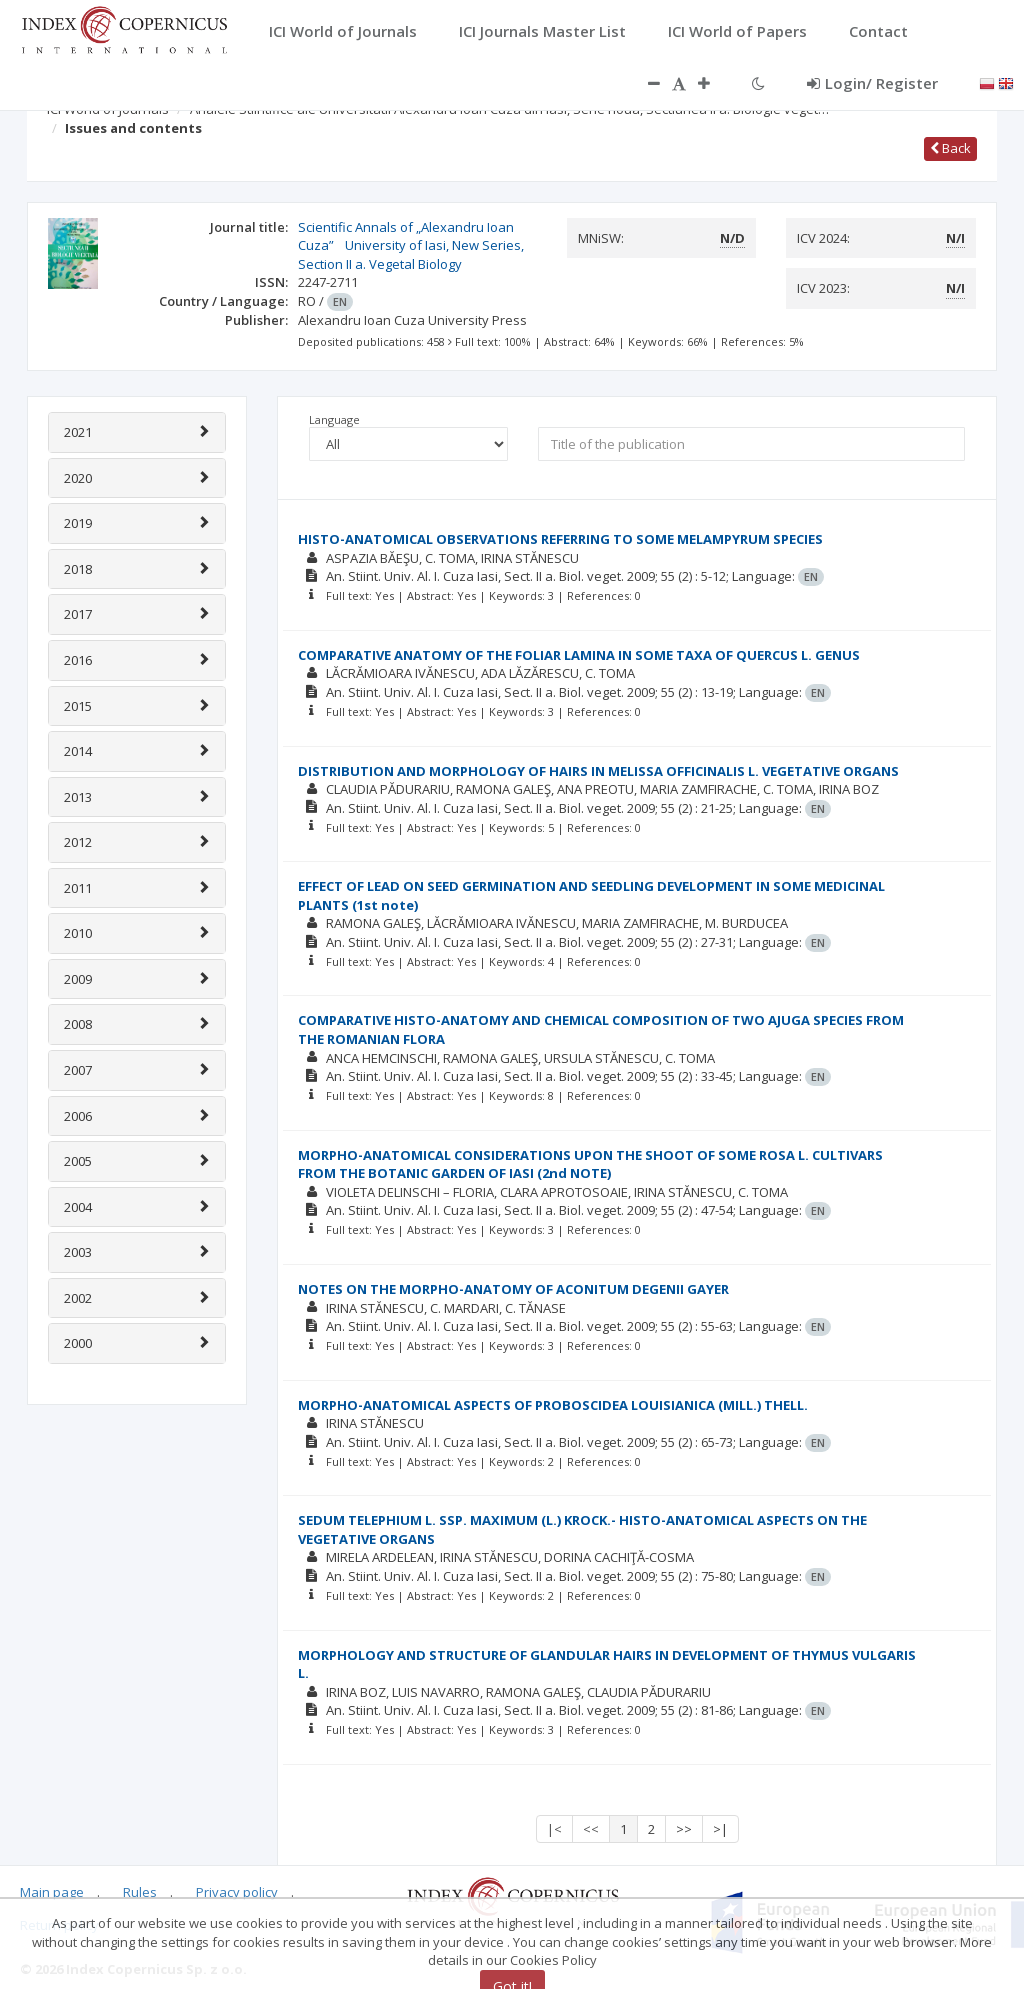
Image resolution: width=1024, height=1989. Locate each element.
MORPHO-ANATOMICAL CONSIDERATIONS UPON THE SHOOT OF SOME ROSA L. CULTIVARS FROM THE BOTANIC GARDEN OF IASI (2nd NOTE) (590, 1164)
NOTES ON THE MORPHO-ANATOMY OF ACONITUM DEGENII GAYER (513, 1289)
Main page (52, 1892)
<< (591, 1829)
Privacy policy (237, 1892)
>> (684, 1829)
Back (950, 148)
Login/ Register (872, 83)
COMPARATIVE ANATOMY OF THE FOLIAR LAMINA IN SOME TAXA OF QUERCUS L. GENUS (579, 655)
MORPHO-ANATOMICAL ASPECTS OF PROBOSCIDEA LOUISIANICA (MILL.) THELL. (553, 1405)
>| (720, 1829)
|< (554, 1829)
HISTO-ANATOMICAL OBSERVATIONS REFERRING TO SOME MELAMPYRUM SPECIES (560, 539)
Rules (140, 1892)
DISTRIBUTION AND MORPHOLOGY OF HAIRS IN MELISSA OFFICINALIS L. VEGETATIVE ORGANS (598, 771)
